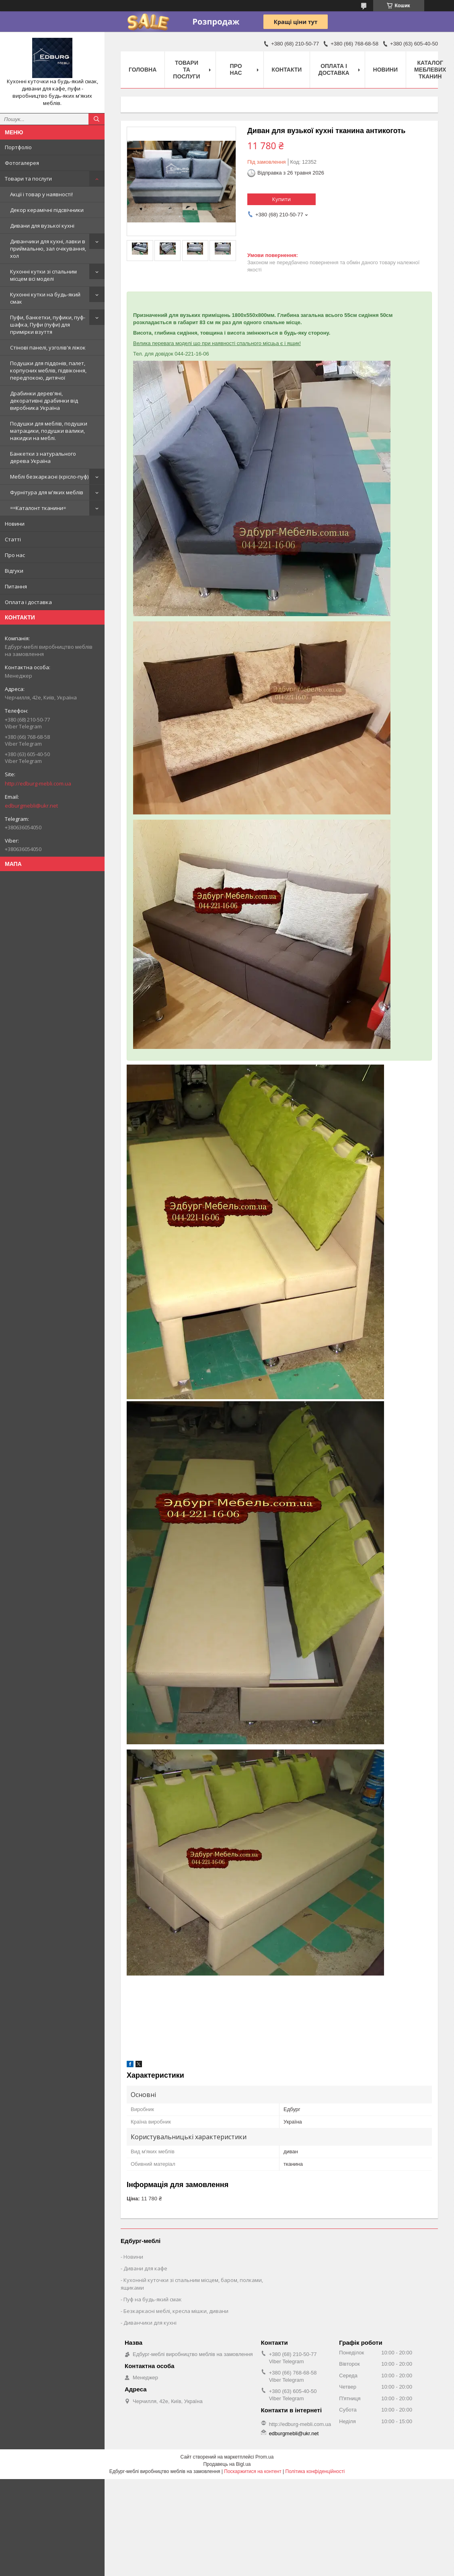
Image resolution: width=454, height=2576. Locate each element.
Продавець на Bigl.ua (227, 2464)
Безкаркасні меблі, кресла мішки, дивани (175, 2311)
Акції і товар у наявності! (41, 194)
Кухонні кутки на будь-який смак (45, 298)
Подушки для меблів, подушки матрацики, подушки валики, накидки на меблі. (48, 431)
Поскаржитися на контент (252, 2471)
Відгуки (14, 570)
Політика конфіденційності (315, 2471)
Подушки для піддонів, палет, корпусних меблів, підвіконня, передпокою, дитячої (48, 370)
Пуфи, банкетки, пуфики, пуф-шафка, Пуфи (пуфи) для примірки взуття (47, 324)
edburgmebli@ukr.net (31, 805)
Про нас (15, 555)
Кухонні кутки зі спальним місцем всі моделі (43, 275)
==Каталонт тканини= (38, 508)
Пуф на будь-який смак (152, 2299)
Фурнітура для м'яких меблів (46, 492)
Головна (142, 69)
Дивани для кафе (145, 2268)
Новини (15, 523)
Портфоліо (18, 147)
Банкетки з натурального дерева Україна (43, 457)
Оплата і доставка (28, 602)
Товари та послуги (28, 178)
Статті (13, 539)
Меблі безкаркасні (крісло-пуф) (49, 476)
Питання (16, 586)
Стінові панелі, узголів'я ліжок (48, 347)
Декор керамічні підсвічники (47, 210)
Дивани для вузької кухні (42, 225)
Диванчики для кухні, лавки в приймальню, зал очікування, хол (48, 248)
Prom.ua (264, 2457)
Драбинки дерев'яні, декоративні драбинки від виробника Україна (44, 400)
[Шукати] (96, 119)
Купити (281, 199)
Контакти (287, 69)
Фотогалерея (22, 163)
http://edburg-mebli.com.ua (38, 783)
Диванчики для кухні (150, 2322)
